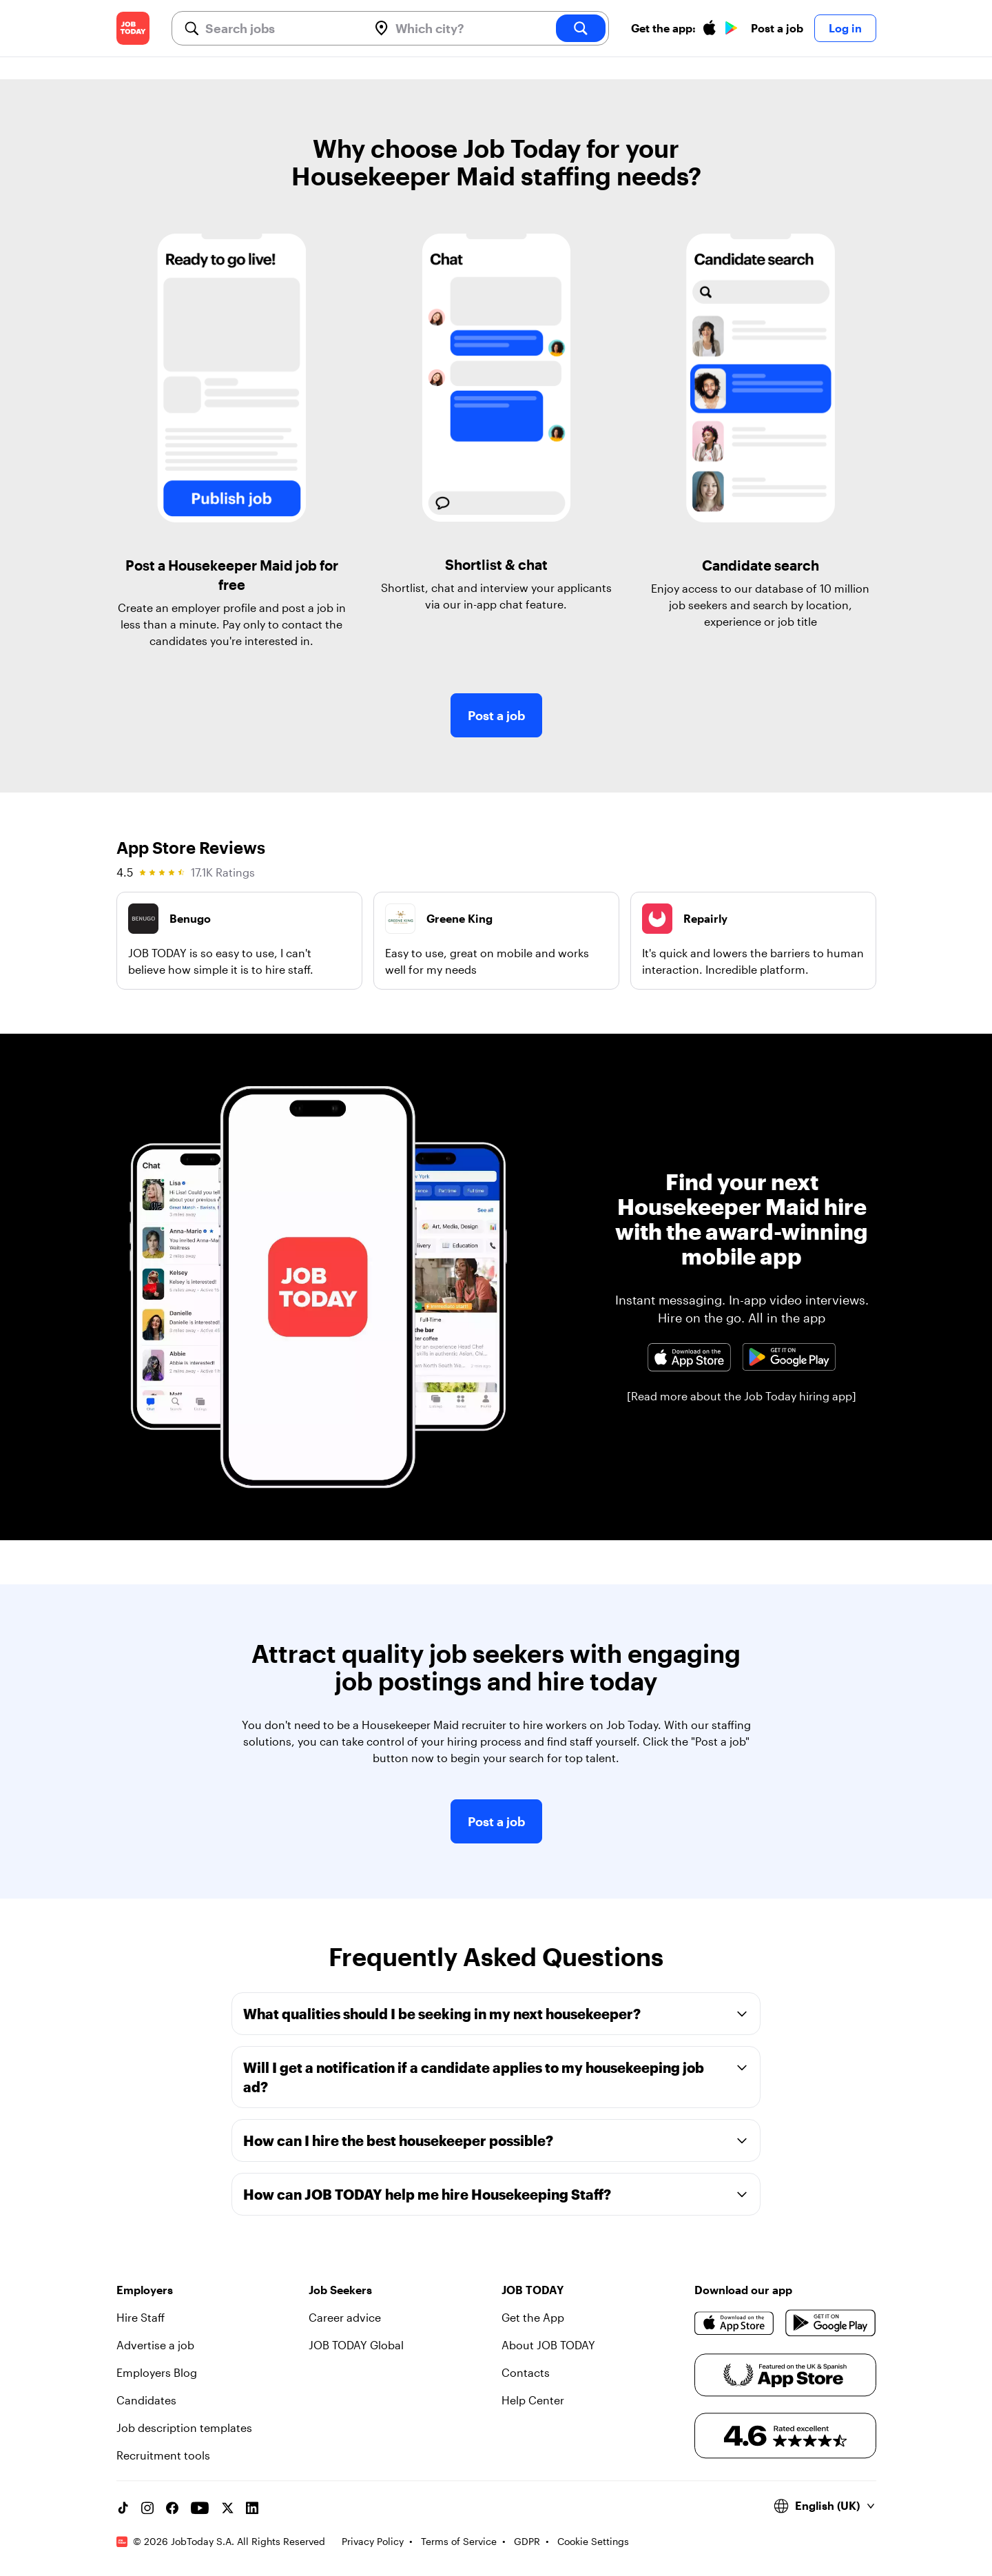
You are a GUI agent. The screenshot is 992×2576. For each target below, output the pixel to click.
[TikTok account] (122, 2508)
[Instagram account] (147, 2508)
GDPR (527, 2541)
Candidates (146, 2399)
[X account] (227, 2508)
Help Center (533, 2399)
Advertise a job (155, 2344)
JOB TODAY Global (356, 2344)
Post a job (777, 27)
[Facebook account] (172, 2508)
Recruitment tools (163, 2455)
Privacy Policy (373, 2541)
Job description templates (184, 2427)
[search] (581, 28)
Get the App (533, 2317)
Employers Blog (156, 2372)
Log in (845, 27)
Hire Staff (140, 2317)
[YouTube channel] (200, 2508)
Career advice (345, 2317)
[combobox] (281, 28)
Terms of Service (459, 2541)
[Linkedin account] (252, 2508)
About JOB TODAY (548, 2344)
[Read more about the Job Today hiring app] (741, 1395)
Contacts (526, 2372)
